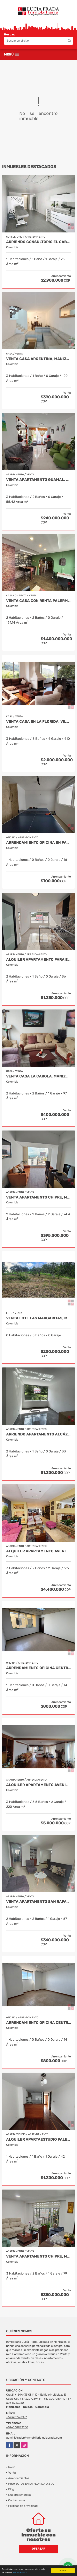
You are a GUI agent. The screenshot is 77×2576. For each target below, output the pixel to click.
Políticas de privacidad (23, 2506)
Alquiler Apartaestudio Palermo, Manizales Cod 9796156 (38, 2139)
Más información (20, 2572)
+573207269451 (16, 2417)
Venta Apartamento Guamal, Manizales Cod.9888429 (38, 480)
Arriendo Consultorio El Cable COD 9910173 (38, 242)
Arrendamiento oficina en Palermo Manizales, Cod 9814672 (38, 843)
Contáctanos (16, 2500)
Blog (11, 2489)
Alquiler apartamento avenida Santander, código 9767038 (38, 1551)
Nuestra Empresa (19, 2495)
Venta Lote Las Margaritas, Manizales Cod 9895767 (38, 1318)
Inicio (11, 2467)
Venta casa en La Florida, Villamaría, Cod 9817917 (38, 721)
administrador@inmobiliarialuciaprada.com (34, 2437)
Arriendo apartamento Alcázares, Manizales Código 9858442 (38, 1434)
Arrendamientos (18, 2478)
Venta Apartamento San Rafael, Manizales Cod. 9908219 (38, 1902)
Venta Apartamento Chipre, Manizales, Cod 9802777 (38, 1197)
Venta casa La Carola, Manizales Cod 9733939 (38, 1076)
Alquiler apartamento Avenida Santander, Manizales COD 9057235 (38, 1785)
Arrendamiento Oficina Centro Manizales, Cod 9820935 (38, 1668)
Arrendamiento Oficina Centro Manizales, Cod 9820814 (38, 2023)
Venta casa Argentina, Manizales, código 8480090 (38, 359)
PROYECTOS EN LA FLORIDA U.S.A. (31, 2483)
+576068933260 (17, 2427)
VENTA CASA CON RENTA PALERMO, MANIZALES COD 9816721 (38, 601)
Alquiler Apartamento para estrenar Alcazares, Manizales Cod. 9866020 (38, 959)
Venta (12, 2472)
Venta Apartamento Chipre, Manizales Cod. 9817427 (38, 2256)
